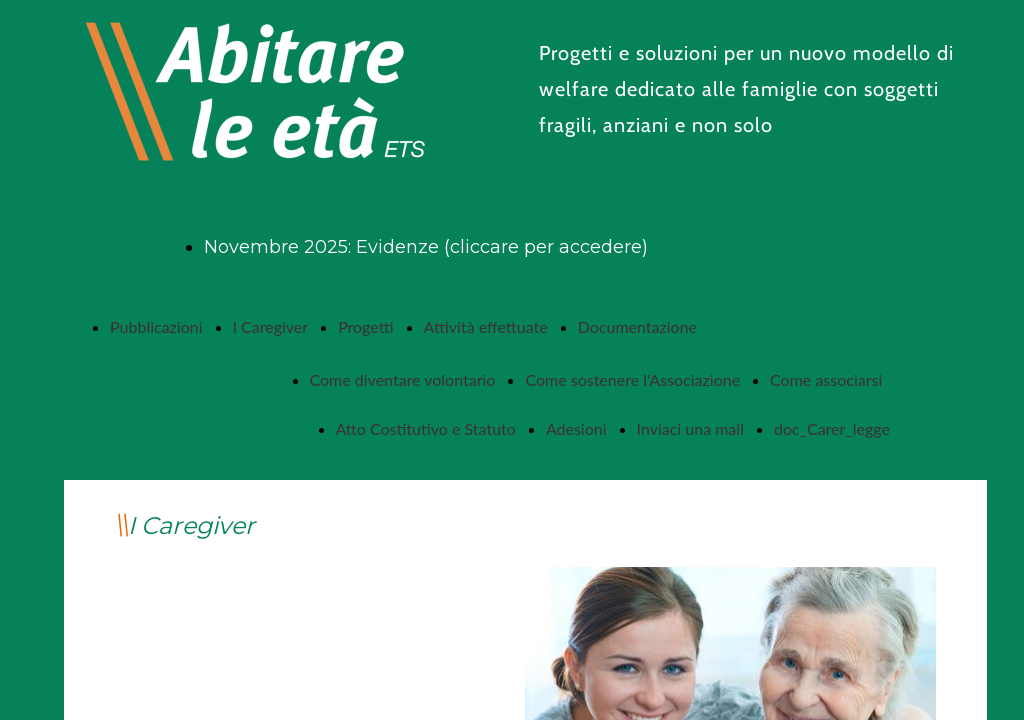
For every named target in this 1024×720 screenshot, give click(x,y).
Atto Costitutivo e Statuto (426, 428)
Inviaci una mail (690, 428)
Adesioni (576, 428)
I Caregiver (271, 326)
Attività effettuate (486, 326)
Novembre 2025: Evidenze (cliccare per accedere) (426, 247)
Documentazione (637, 326)
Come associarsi (826, 379)
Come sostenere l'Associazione (632, 379)
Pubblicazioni (156, 326)
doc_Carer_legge (832, 428)
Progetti (365, 326)
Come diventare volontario (403, 379)
